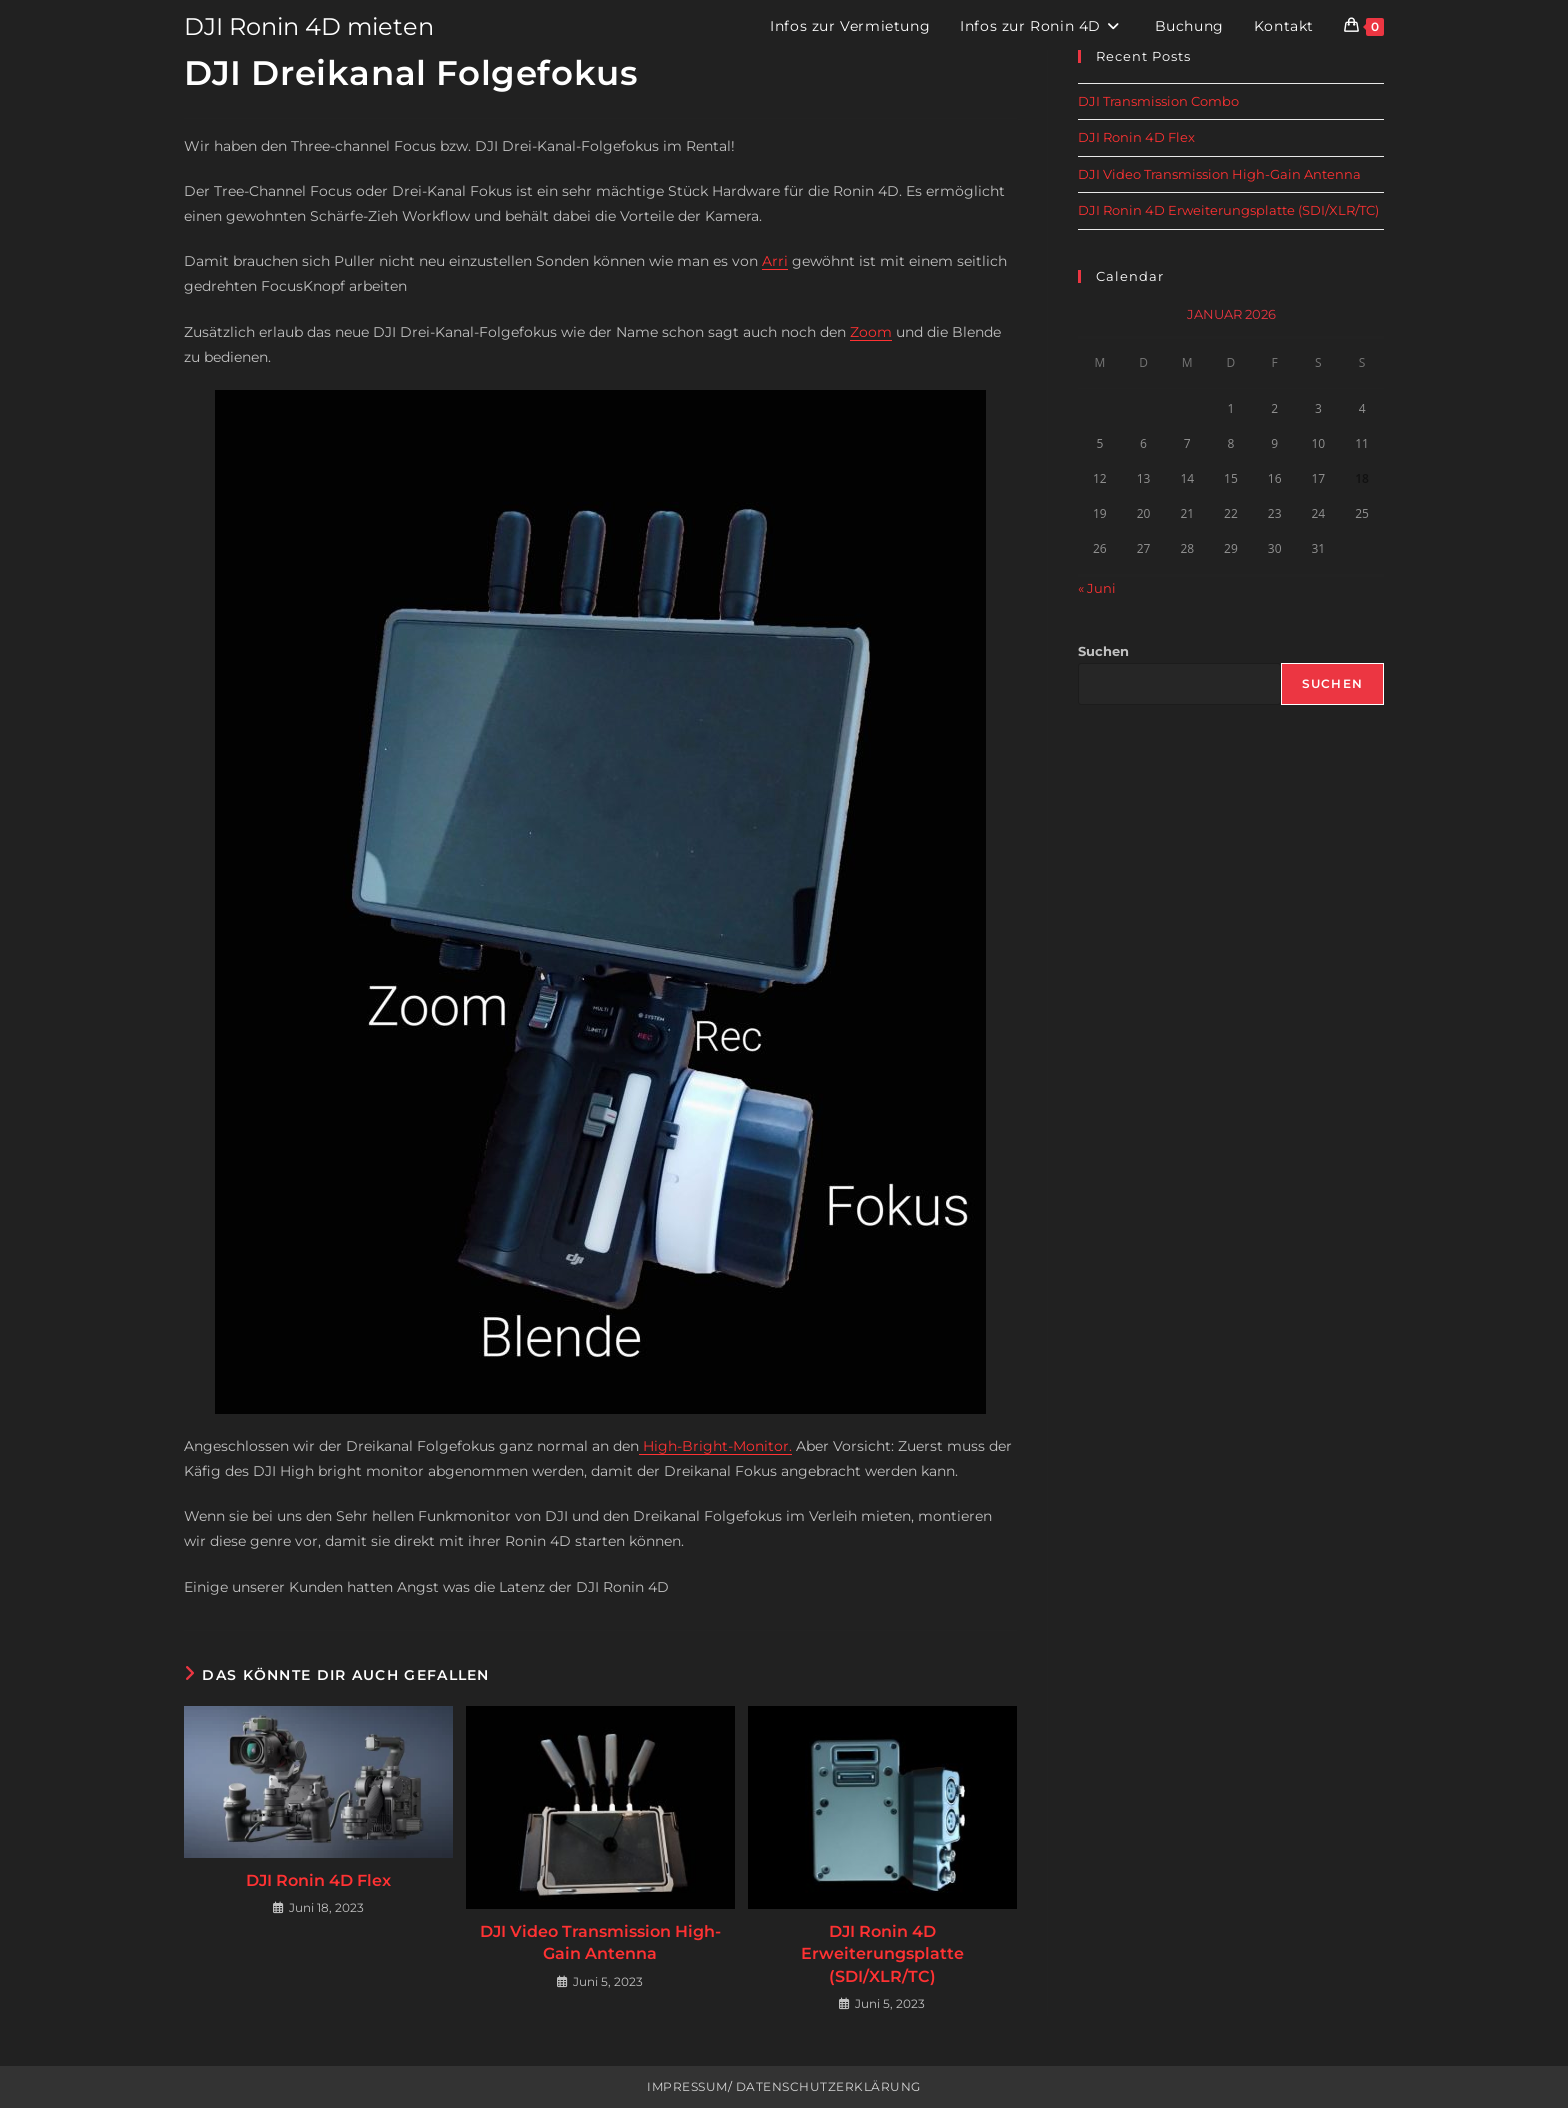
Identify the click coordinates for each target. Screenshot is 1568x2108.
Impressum (687, 2086)
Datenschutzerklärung (826, 2086)
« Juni (1097, 588)
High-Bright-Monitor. (715, 1446)
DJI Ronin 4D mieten (309, 26)
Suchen (1103, 651)
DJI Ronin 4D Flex (318, 1880)
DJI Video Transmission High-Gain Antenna (600, 1942)
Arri (775, 261)
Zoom (871, 332)
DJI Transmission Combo (1158, 101)
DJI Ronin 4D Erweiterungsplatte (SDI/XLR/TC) (882, 1954)
